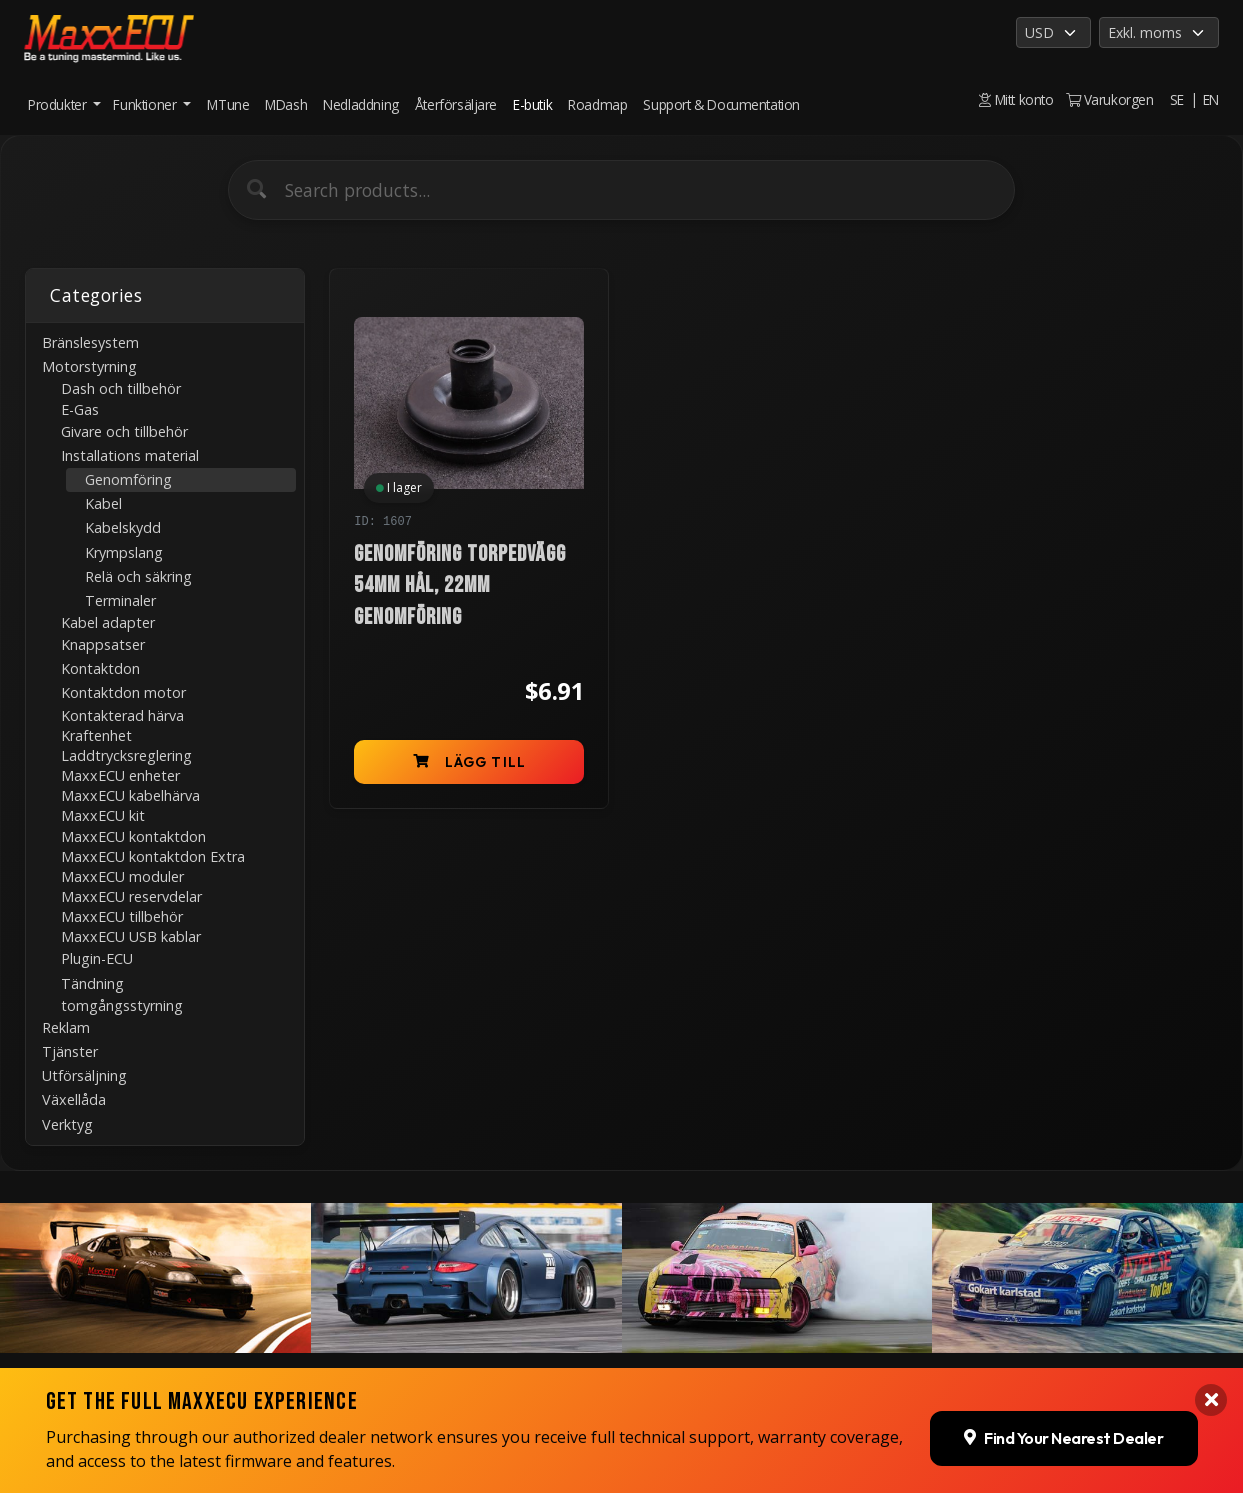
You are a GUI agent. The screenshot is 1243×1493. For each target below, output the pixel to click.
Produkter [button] (59, 104)
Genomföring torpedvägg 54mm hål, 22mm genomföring (460, 586)
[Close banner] (1211, 1394)
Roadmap (597, 104)
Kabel (103, 503)
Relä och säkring (138, 576)
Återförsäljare (456, 104)
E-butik (532, 104)
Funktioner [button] (146, 104)
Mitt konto (1016, 99)
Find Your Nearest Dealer (1063, 1431)
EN (1211, 99)
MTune (228, 104)
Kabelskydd (123, 527)
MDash (286, 104)
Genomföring (128, 479)
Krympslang (124, 552)
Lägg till (469, 762)
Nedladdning (361, 104)
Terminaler (120, 600)
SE (1177, 99)
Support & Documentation (721, 104)
